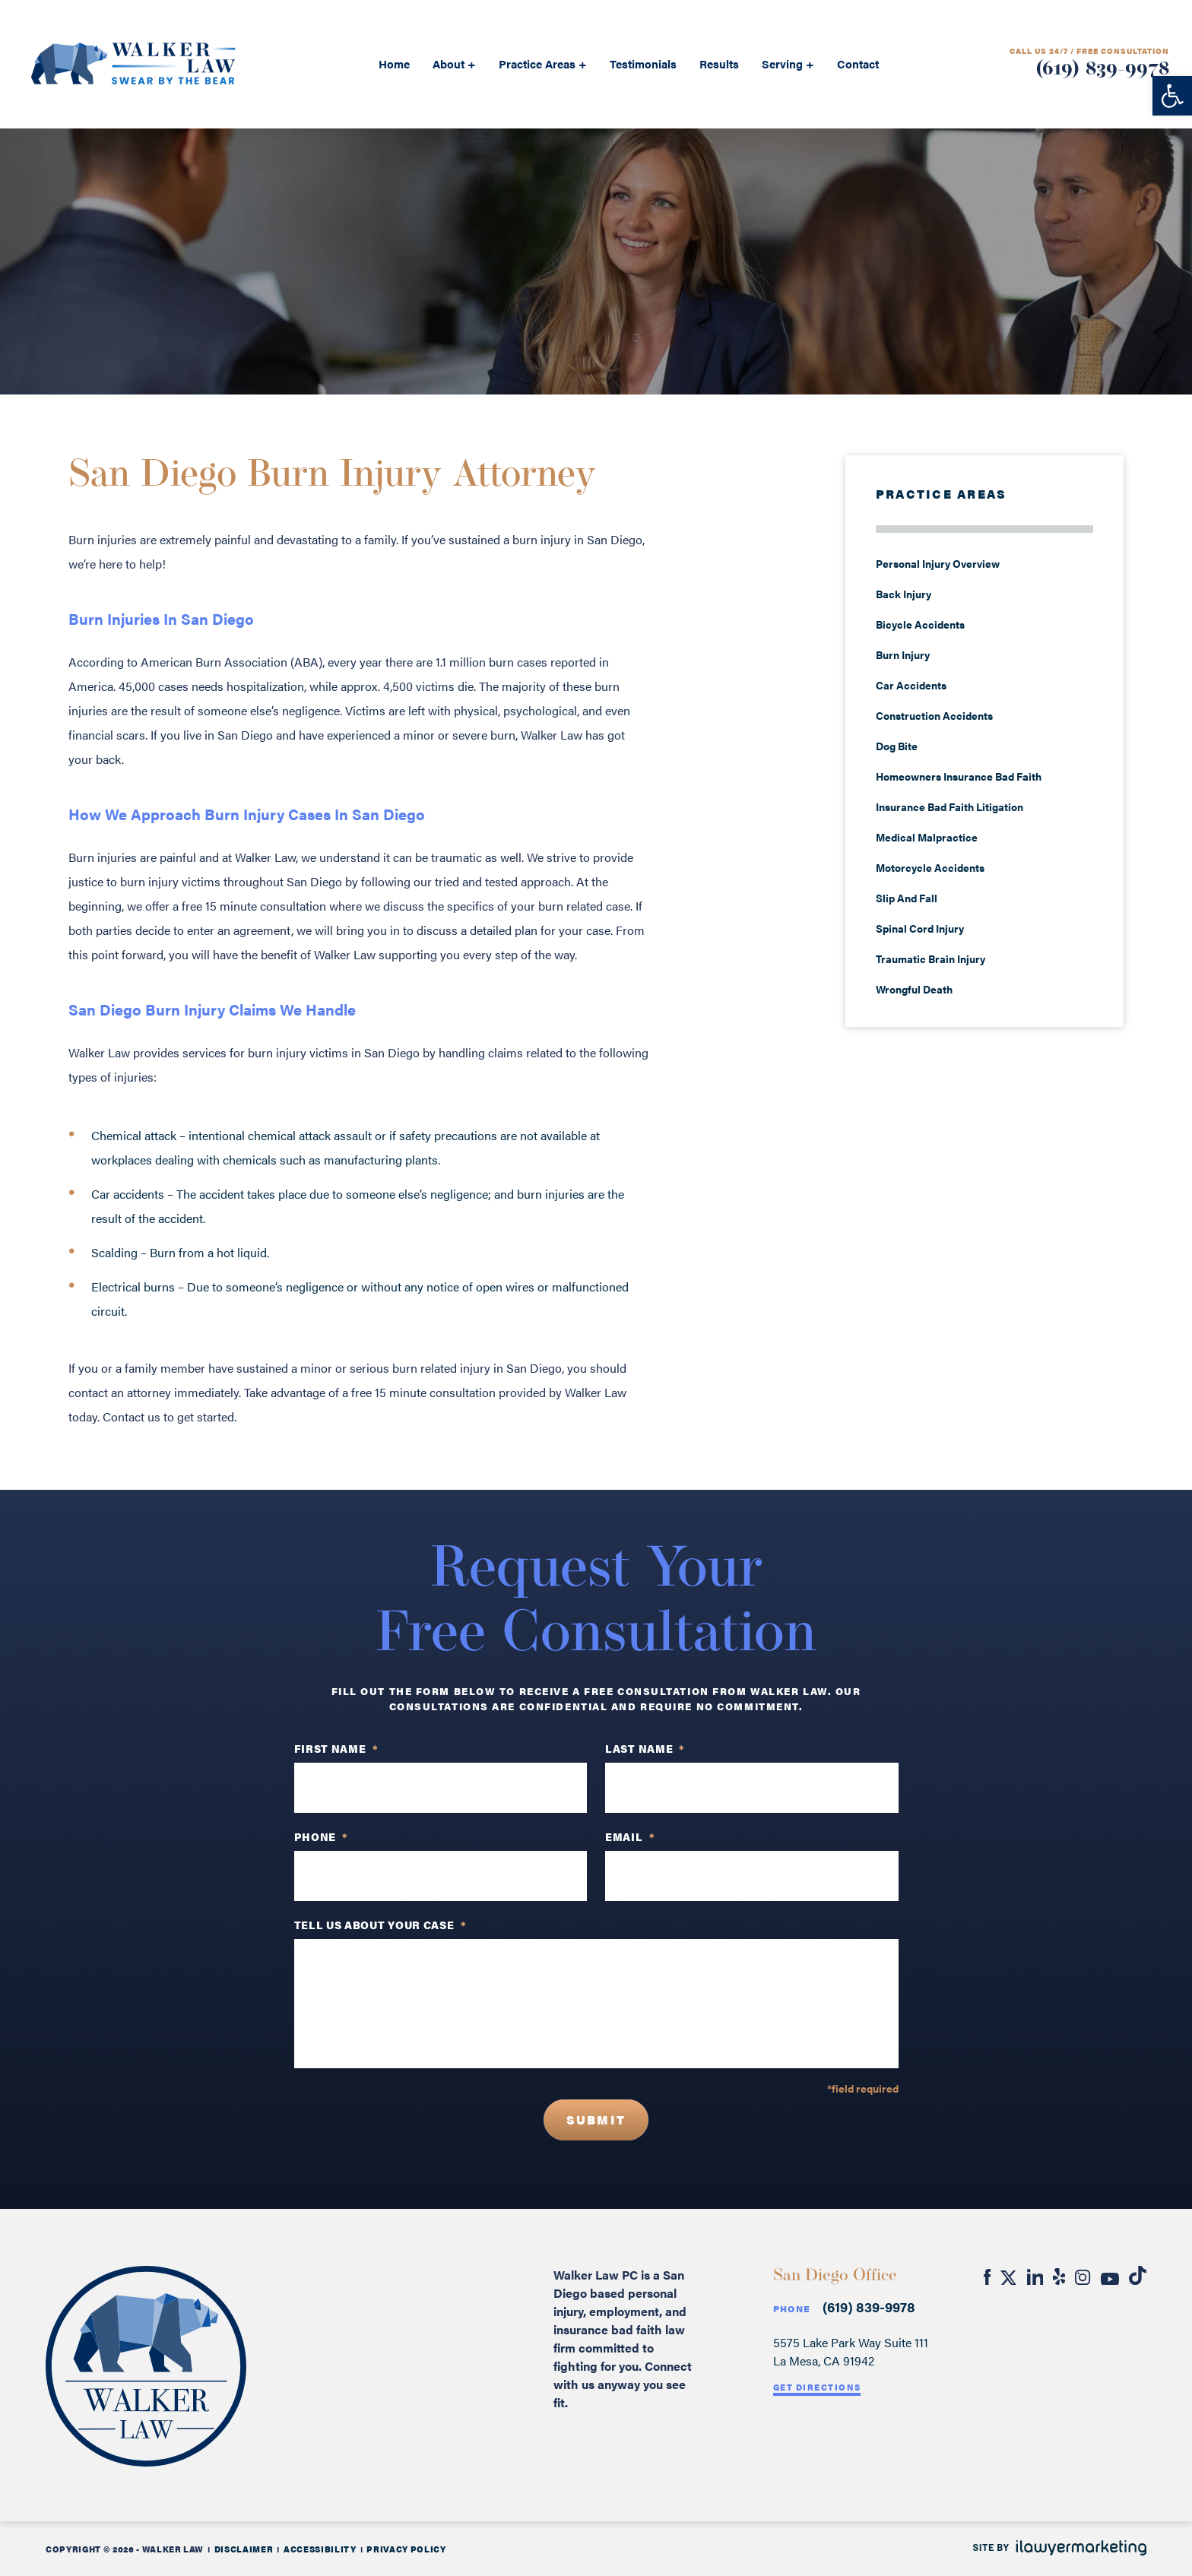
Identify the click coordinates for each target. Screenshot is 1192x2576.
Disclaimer (244, 2549)
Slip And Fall (906, 897)
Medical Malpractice (927, 836)
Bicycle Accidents (920, 624)
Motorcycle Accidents (930, 867)
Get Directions (817, 2387)
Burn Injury (903, 654)
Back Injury (903, 593)
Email (630, 1836)
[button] (1172, 96)
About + (454, 63)
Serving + (788, 63)
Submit (596, 2119)
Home (394, 63)
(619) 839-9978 (1102, 69)
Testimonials (643, 63)
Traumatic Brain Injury (930, 958)
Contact (858, 63)
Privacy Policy (405, 2549)
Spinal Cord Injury (920, 928)
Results (719, 63)
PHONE (321, 1836)
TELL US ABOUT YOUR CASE (380, 1924)
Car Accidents (911, 684)
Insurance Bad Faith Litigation (949, 806)
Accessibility (320, 2549)
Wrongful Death (914, 988)
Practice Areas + (543, 63)
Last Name (645, 1748)
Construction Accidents (934, 715)
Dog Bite (897, 745)
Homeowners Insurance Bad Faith (960, 776)
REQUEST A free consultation (595, 255)
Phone (792, 2308)
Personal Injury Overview (938, 563)
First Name (336, 1748)
